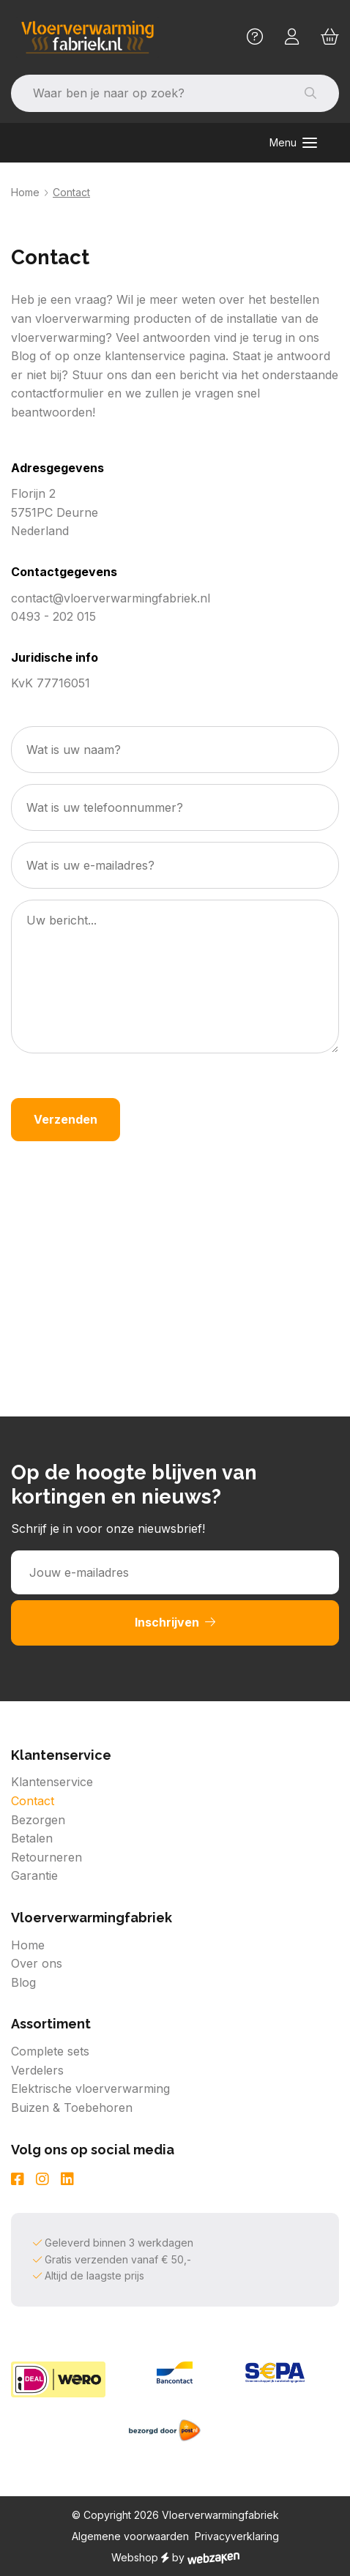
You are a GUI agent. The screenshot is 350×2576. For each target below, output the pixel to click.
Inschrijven (175, 1622)
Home (25, 192)
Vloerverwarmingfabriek (220, 2515)
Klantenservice (52, 1781)
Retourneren (46, 1857)
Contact (32, 1800)
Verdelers (37, 2070)
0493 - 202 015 (53, 616)
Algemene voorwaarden (130, 2536)
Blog (23, 1982)
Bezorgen (38, 1819)
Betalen (32, 1838)
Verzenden (65, 1119)
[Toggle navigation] (293, 143)
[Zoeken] (146, 94)
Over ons (36, 1963)
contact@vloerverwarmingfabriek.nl (110, 598)
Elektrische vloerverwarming (90, 2088)
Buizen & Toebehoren (72, 2107)
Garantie (34, 1875)
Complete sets (50, 2051)
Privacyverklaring (237, 2536)
